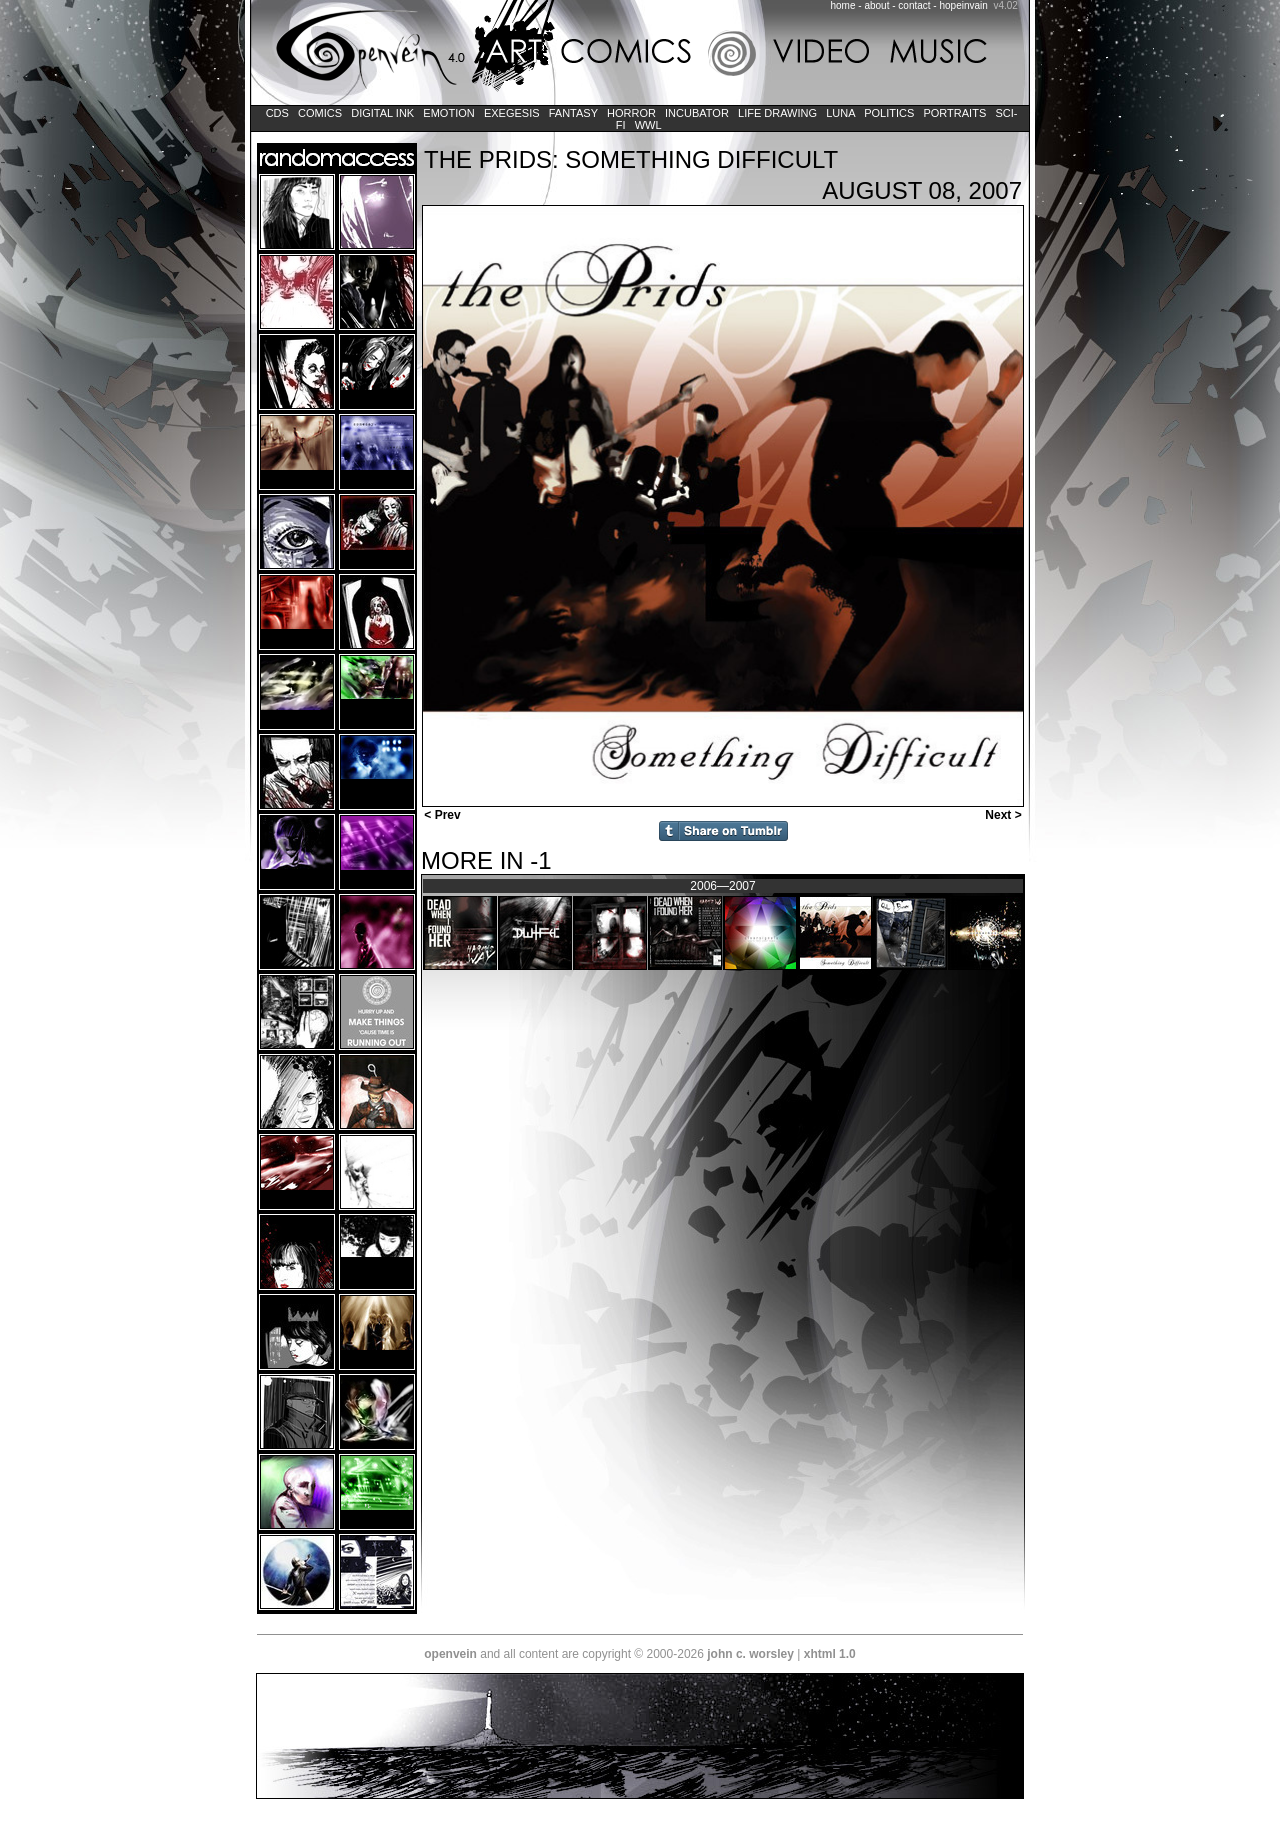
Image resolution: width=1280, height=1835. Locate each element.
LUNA (840, 113)
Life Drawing (777, 113)
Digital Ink (382, 113)
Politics (889, 113)
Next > (1005, 815)
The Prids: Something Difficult (631, 159)
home (843, 5)
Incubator (697, 113)
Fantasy (573, 113)
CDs (277, 113)
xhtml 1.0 (830, 1654)
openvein (450, 1654)
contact (914, 5)
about (876, 5)
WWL (648, 125)
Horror (631, 113)
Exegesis (512, 113)
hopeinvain (963, 5)
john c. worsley (750, 1654)
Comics (320, 113)
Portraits (954, 113)
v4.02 (1005, 5)
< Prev (441, 815)
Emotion (448, 113)
